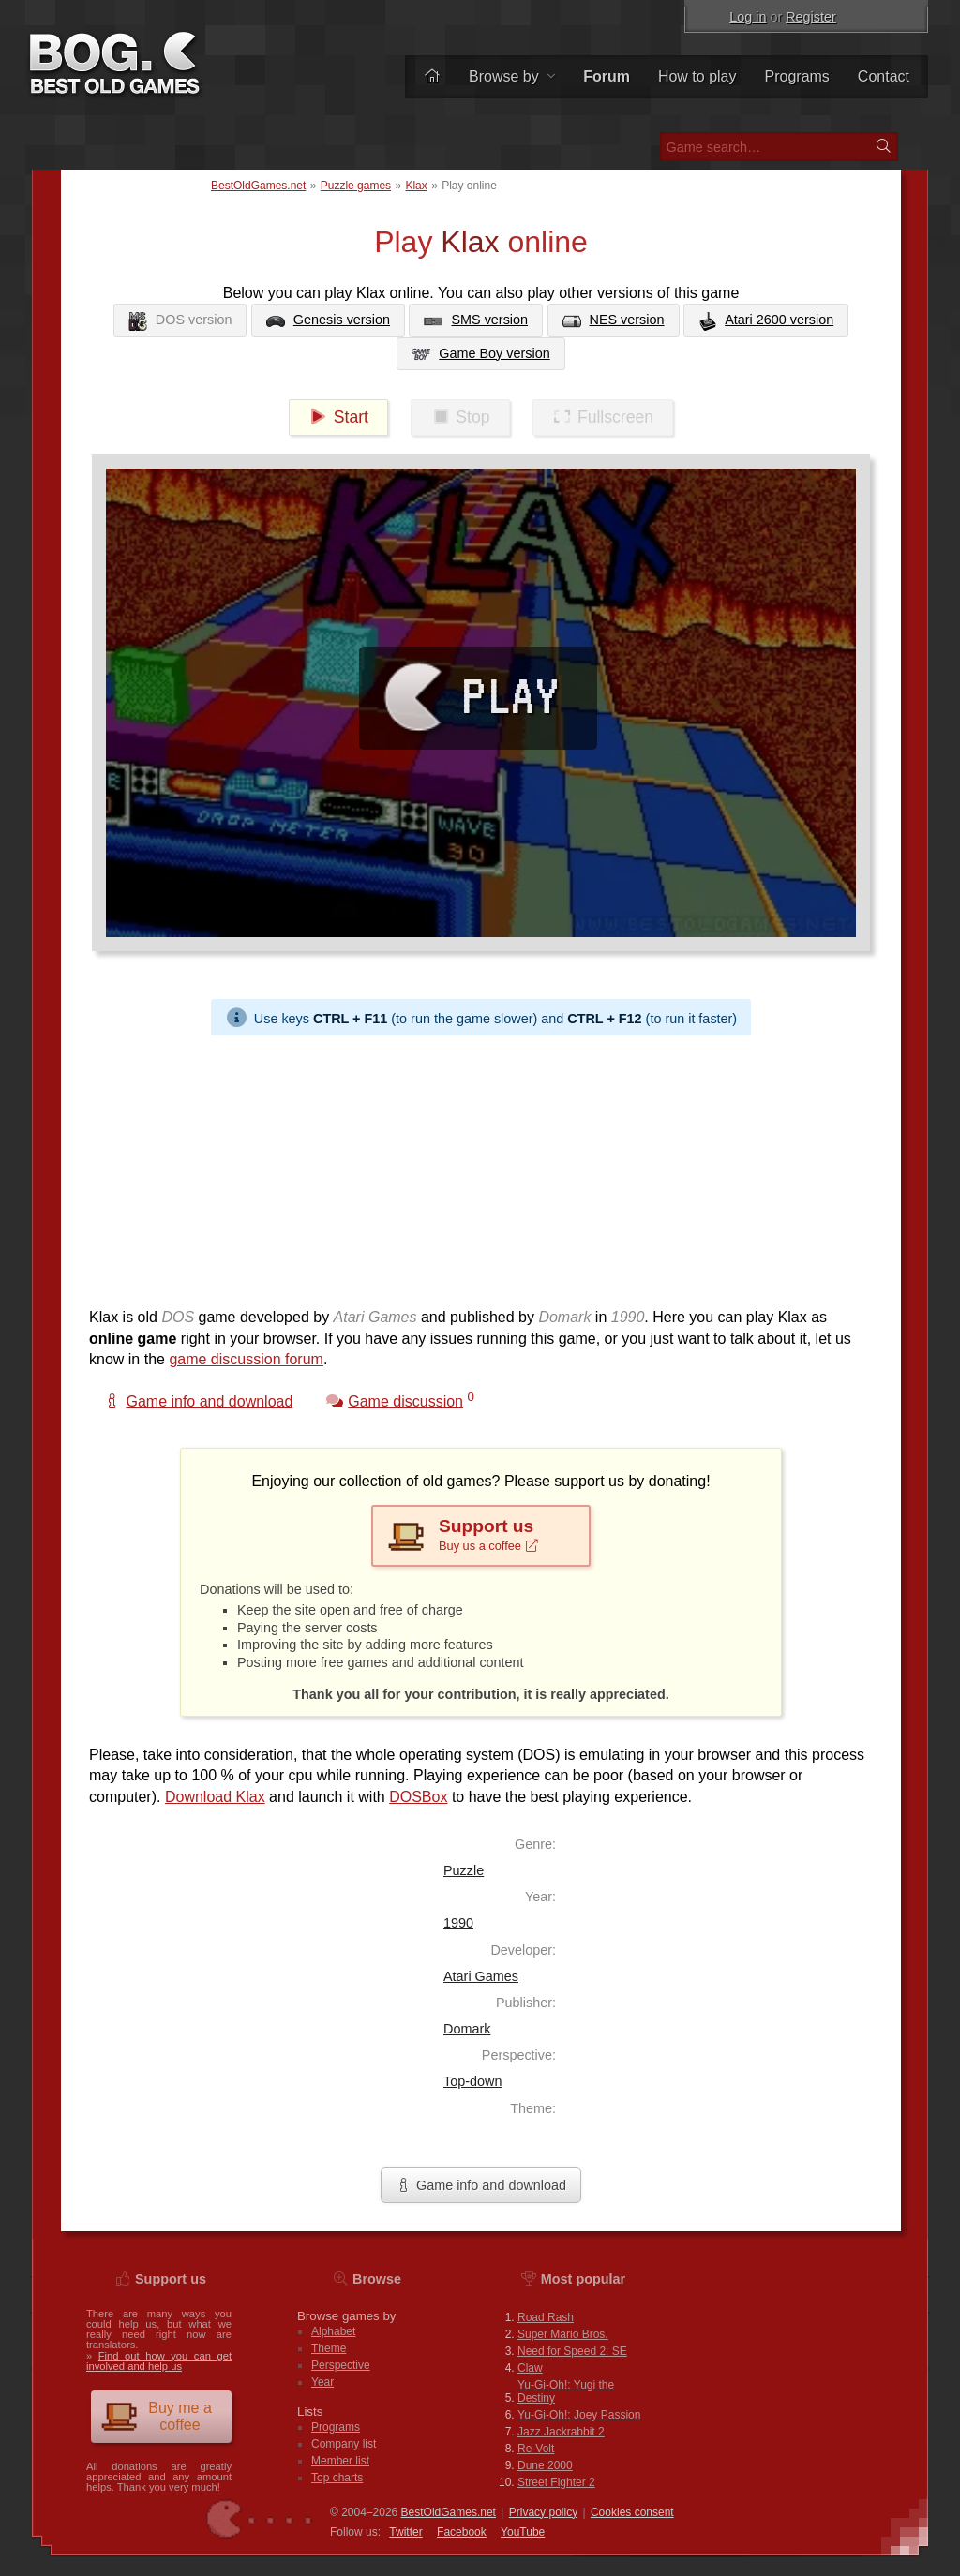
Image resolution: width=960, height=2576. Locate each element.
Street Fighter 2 (556, 2482)
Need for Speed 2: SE (572, 2351)
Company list (343, 2443)
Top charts (337, 2477)
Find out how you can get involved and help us (159, 2361)
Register (811, 16)
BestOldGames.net (258, 185)
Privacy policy (543, 2512)
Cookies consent (632, 2512)
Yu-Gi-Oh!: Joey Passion (579, 2414)
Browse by (512, 76)
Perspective (340, 2365)
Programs (797, 76)
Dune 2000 (545, 2465)
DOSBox (418, 1797)
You (523, 2532)
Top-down (472, 2081)
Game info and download (481, 2185)
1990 (458, 1922)
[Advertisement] (481, 1166)
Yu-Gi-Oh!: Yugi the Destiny (566, 2391)
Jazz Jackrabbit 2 (561, 2431)
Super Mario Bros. (563, 2334)
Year (322, 2382)
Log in (747, 16)
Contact (883, 76)
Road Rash (546, 2317)
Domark (466, 2028)
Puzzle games (356, 185)
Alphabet (333, 2331)
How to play (697, 76)
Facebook (462, 2532)
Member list (340, 2460)
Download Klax (215, 1797)
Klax (416, 185)
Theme (328, 2348)
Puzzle (463, 1870)
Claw (530, 2368)
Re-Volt (536, 2448)
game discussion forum (246, 1359)
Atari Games (480, 1976)
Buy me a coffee (156, 2416)
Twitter (405, 2532)
